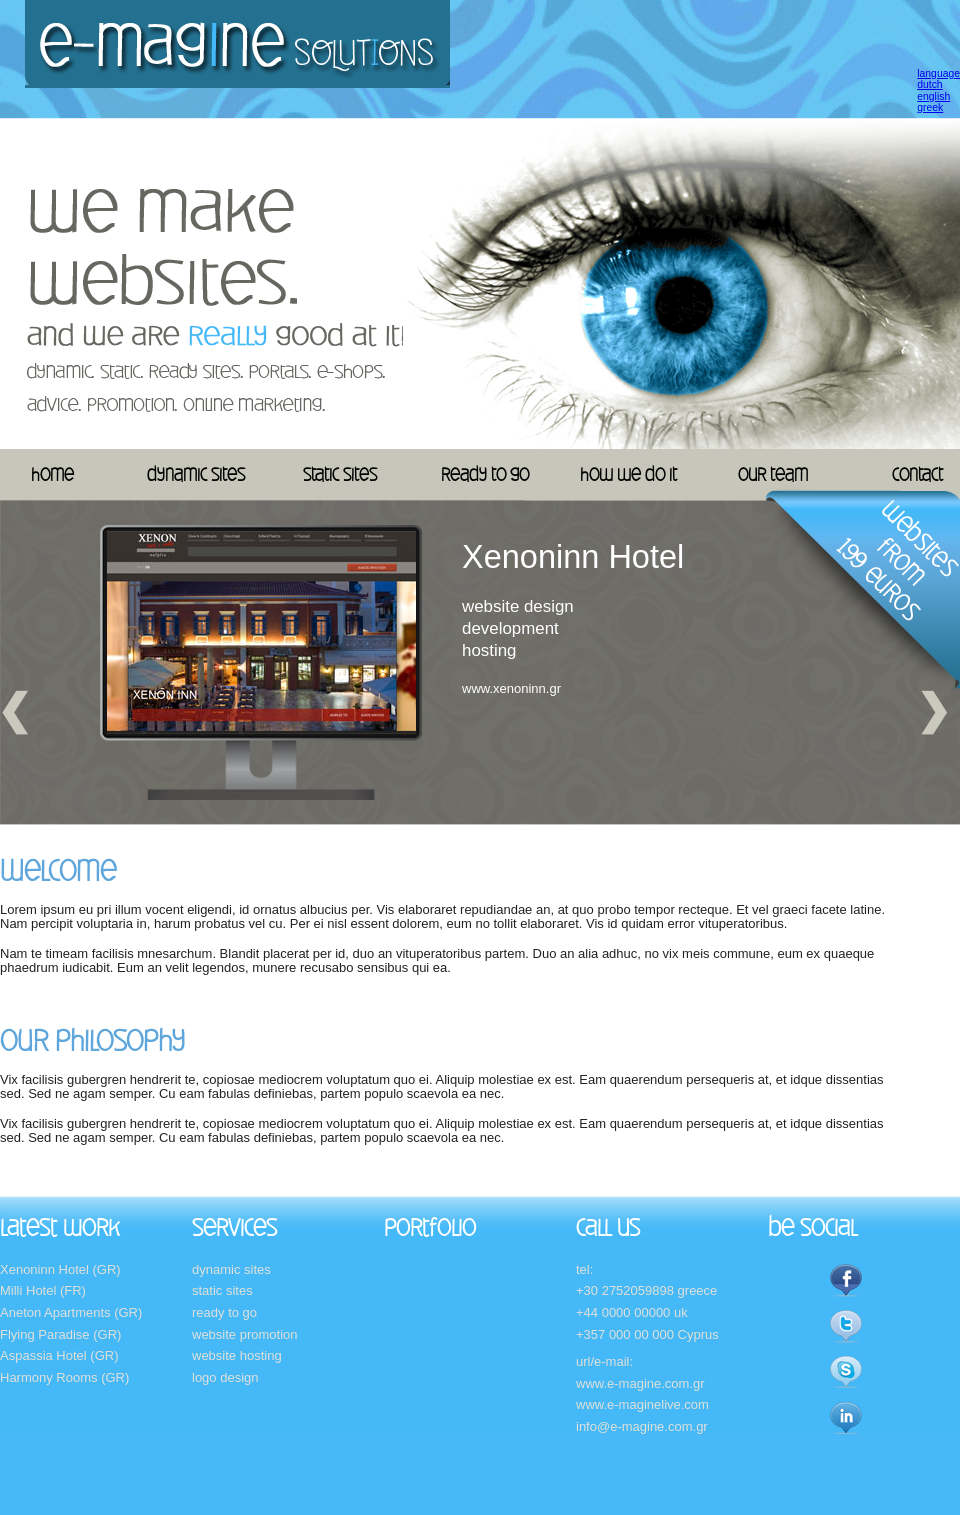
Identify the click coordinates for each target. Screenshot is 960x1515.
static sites (340, 475)
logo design (225, 1377)
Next (935, 712)
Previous (15, 712)
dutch (929, 84)
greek (930, 107)
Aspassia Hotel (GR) (59, 1355)
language (938, 73)
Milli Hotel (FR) (43, 1290)
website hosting (237, 1355)
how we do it (628, 475)
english (933, 96)
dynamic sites (196, 475)
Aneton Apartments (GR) (71, 1312)
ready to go (485, 475)
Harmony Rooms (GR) (64, 1377)
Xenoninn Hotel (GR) (60, 1269)
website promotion (245, 1334)
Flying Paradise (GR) (60, 1334)
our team (773, 475)
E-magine (237, 44)
